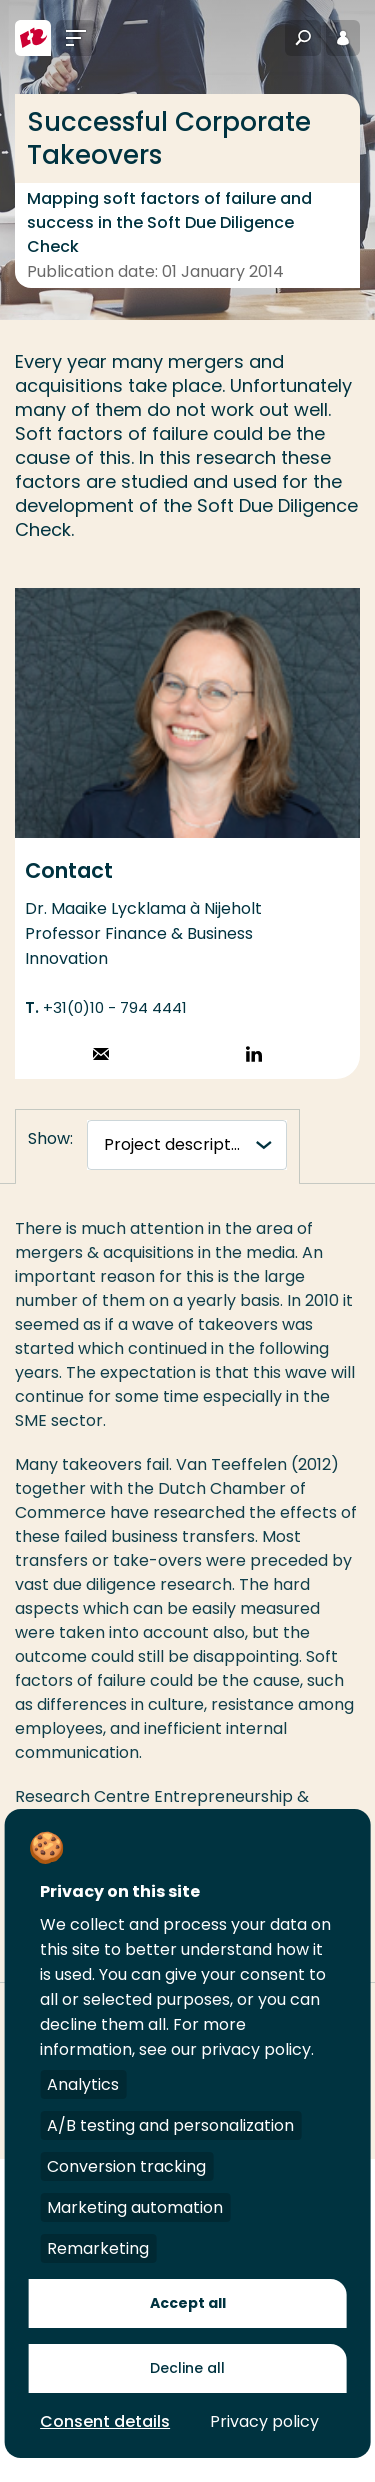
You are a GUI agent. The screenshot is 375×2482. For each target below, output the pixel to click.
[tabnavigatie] (187, 1145)
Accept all (188, 2303)
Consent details (105, 2421)
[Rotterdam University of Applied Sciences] (33, 38)
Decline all (187, 2368)
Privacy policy (264, 2421)
